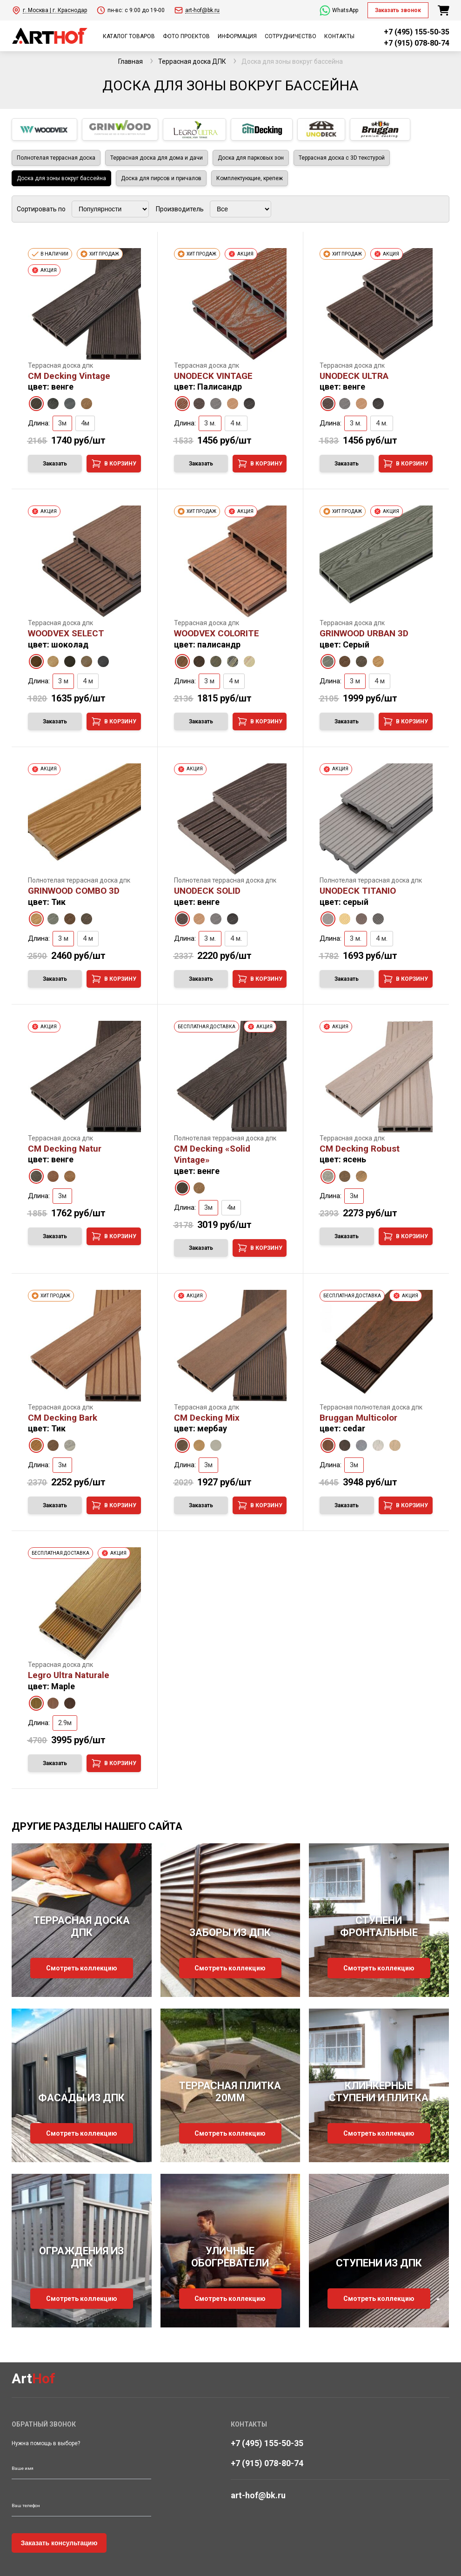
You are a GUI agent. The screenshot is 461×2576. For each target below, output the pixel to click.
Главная (130, 61)
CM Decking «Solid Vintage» (212, 1154)
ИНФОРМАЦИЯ (237, 36)
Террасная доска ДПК (192, 61)
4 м (88, 681)
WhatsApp (338, 10)
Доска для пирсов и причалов (161, 178)
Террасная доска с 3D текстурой (342, 158)
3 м (63, 681)
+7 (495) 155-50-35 (416, 31)
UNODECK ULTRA (354, 376)
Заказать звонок (398, 10)
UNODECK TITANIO (358, 890)
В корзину (114, 464)
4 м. (236, 423)
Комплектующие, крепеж (249, 178)
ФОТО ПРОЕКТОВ (186, 36)
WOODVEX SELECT (66, 633)
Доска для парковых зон (251, 158)
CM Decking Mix (207, 1417)
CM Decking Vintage (69, 376)
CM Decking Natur (64, 1148)
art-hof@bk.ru (258, 2495)
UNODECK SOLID (207, 890)
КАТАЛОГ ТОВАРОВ (129, 36)
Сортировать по (41, 209)
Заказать (55, 463)
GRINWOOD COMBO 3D (74, 890)
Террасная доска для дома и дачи (156, 158)
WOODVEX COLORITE (216, 633)
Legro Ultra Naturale (68, 1675)
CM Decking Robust (360, 1148)
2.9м (65, 1723)
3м (62, 423)
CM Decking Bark (62, 1417)
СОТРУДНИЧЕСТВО (290, 36)
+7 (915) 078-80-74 (416, 43)
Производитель (180, 209)
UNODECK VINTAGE (213, 376)
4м (85, 423)
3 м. (210, 423)
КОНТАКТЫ (339, 36)
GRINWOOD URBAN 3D (364, 633)
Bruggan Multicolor (358, 1417)
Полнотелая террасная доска (56, 158)
